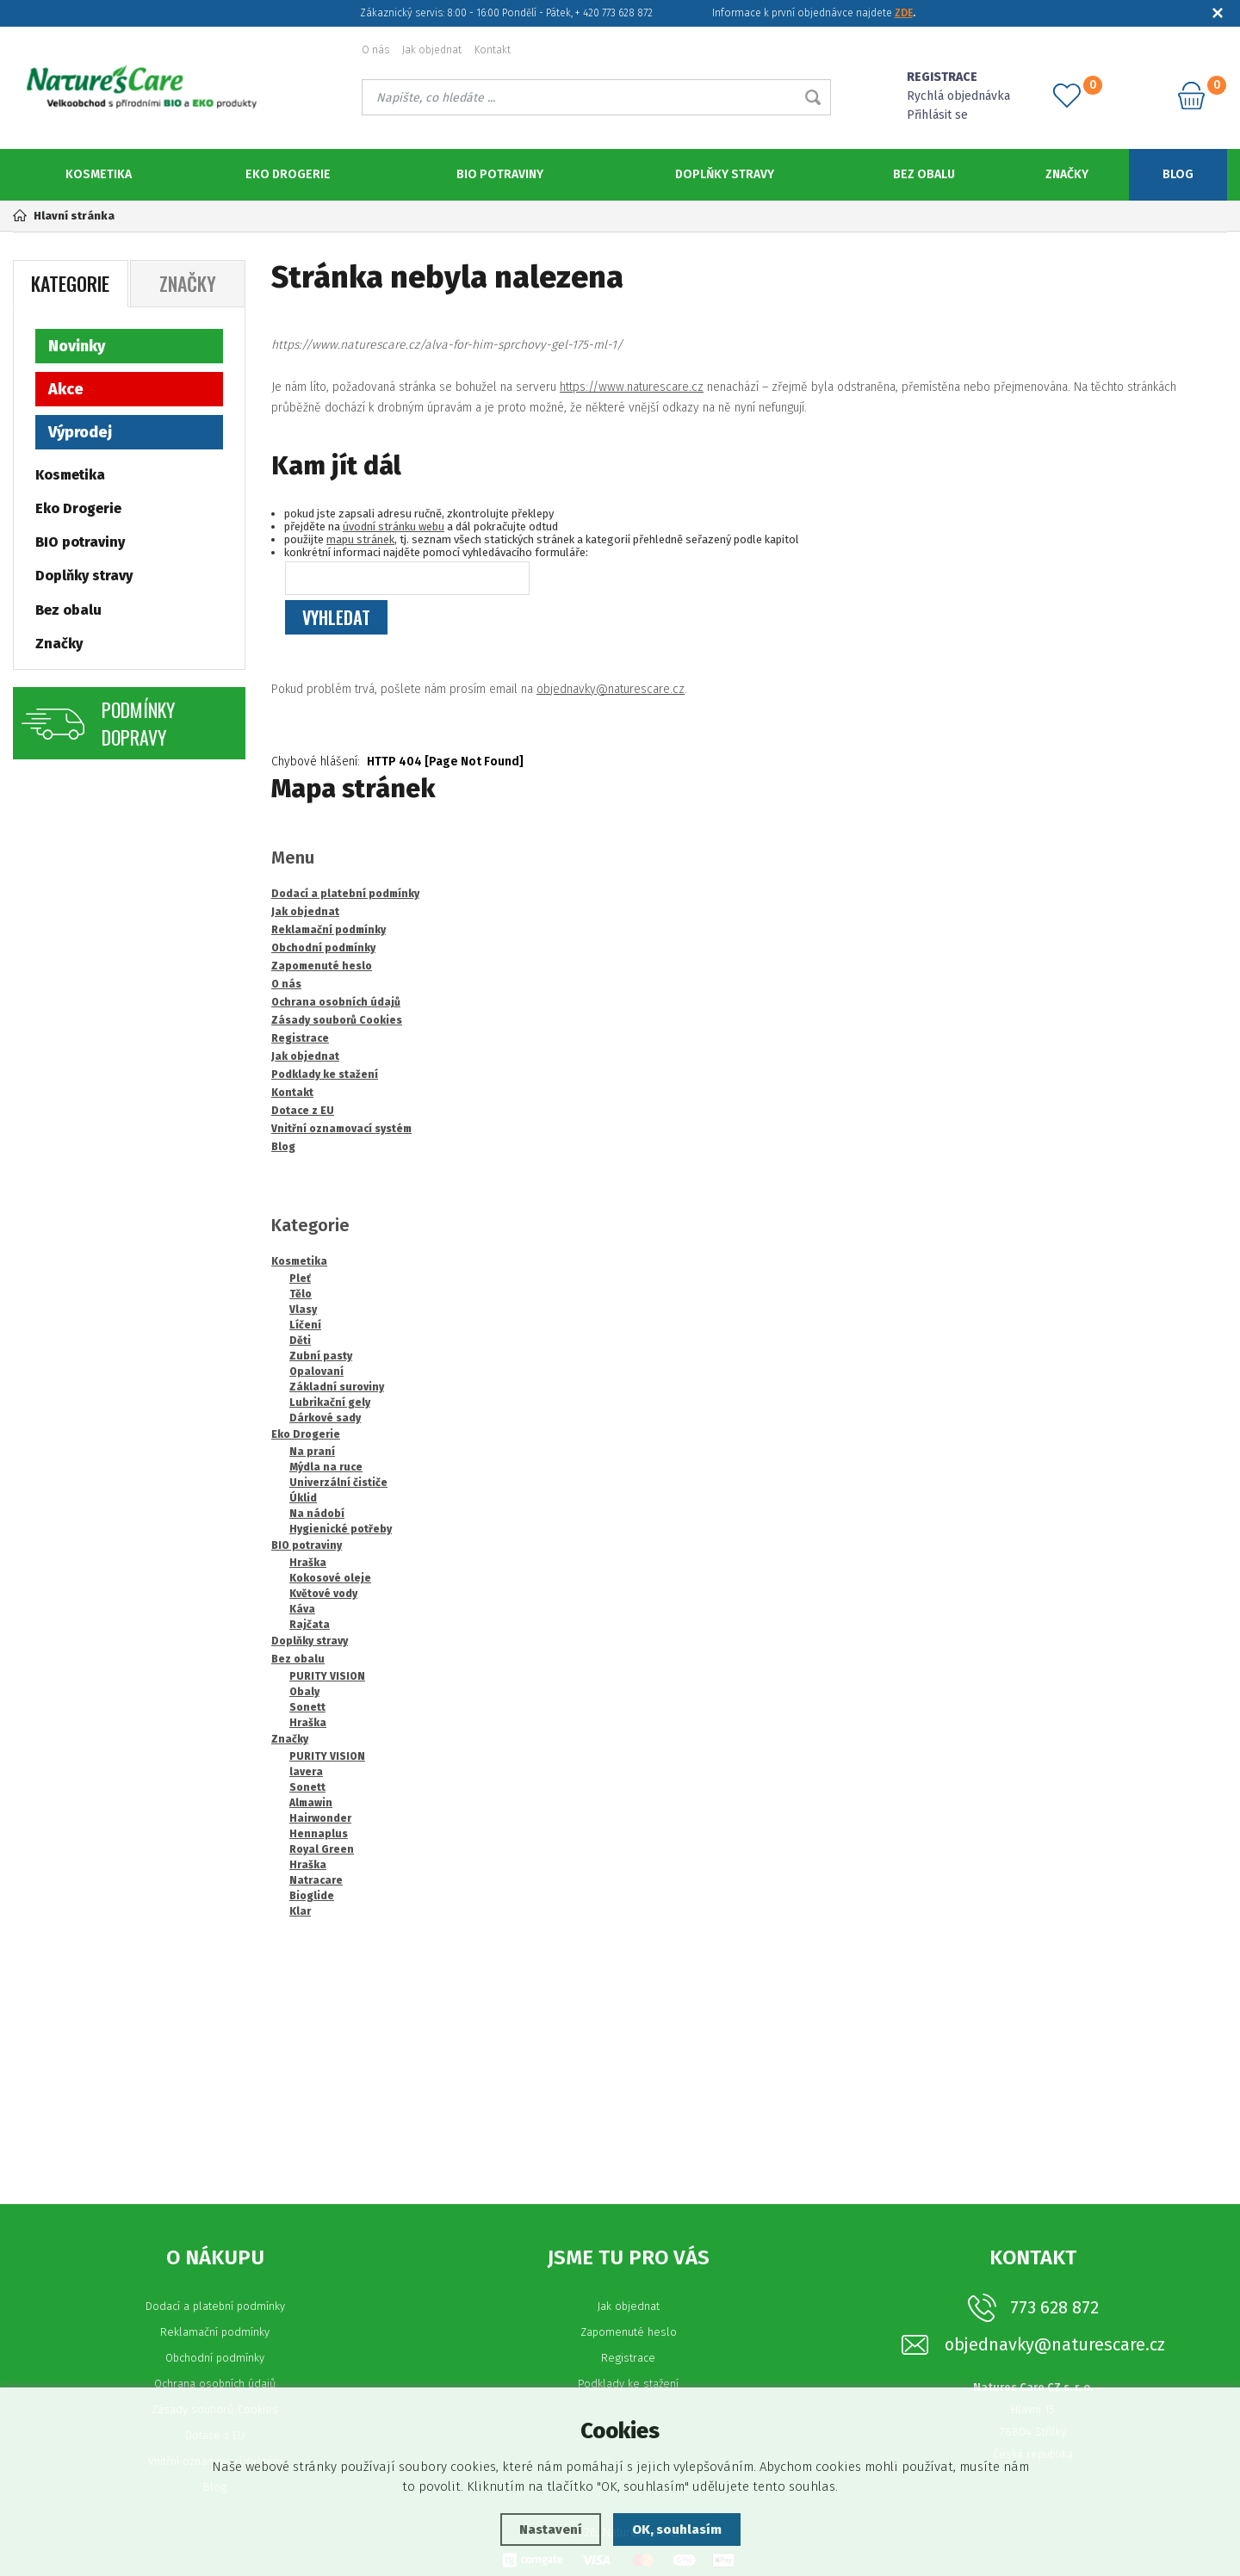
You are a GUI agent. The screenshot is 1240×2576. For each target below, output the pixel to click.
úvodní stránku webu (393, 525)
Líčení (305, 1324)
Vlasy (303, 1309)
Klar (300, 1910)
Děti (300, 1340)
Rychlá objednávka (958, 96)
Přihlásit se (937, 115)
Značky (1066, 174)
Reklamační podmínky (215, 2331)
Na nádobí (316, 1513)
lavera (306, 1771)
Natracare (316, 1879)
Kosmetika (98, 174)
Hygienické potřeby (340, 1528)
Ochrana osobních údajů (215, 2382)
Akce (66, 388)
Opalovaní (316, 1371)
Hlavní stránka (64, 215)
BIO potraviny (499, 174)
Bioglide (311, 1895)
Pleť (300, 1278)
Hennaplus (318, 1833)
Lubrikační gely (329, 1402)
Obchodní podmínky (214, 2356)
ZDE (904, 13)
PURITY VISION (327, 1675)
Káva (302, 1608)
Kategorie (70, 282)
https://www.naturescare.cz (632, 386)
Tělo (300, 1293)
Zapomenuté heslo (628, 2331)
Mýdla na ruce (326, 1466)
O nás (375, 50)
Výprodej (80, 431)
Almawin (310, 1802)
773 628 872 (1054, 2306)
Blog (1178, 174)
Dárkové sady (325, 1417)
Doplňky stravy (724, 174)
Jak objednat (432, 50)
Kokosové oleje (330, 1577)
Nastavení (550, 2529)
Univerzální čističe (338, 1482)
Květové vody (323, 1593)
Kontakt (492, 50)
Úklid (303, 1497)
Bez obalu (924, 174)
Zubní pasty (320, 1355)
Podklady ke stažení (628, 2382)
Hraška (307, 1562)
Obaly (304, 1691)
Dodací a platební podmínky (215, 2305)
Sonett (307, 1706)
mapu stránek (360, 538)
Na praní (312, 1451)
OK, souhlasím (677, 2529)
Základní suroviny (336, 1386)
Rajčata (309, 1624)
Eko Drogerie (288, 174)
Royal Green (321, 1848)
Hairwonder (320, 1817)
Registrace (628, 2356)
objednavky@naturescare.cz (610, 688)
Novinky (76, 345)
